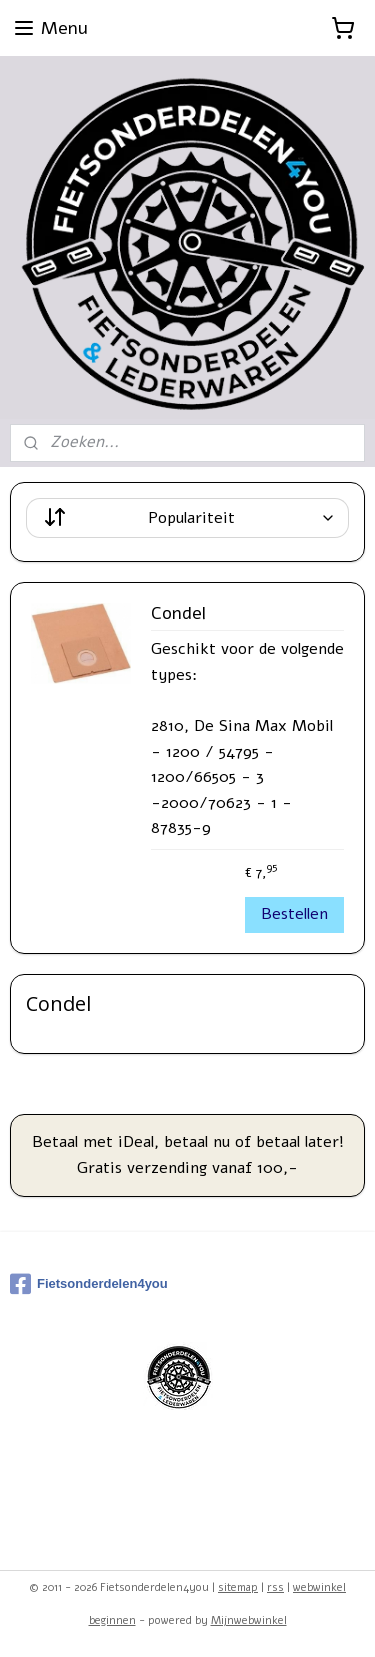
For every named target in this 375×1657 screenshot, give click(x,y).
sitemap (238, 1587)
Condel (178, 614)
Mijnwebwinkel (249, 1620)
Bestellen (294, 914)
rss (275, 1587)
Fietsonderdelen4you (89, 1284)
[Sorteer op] (187, 518)
